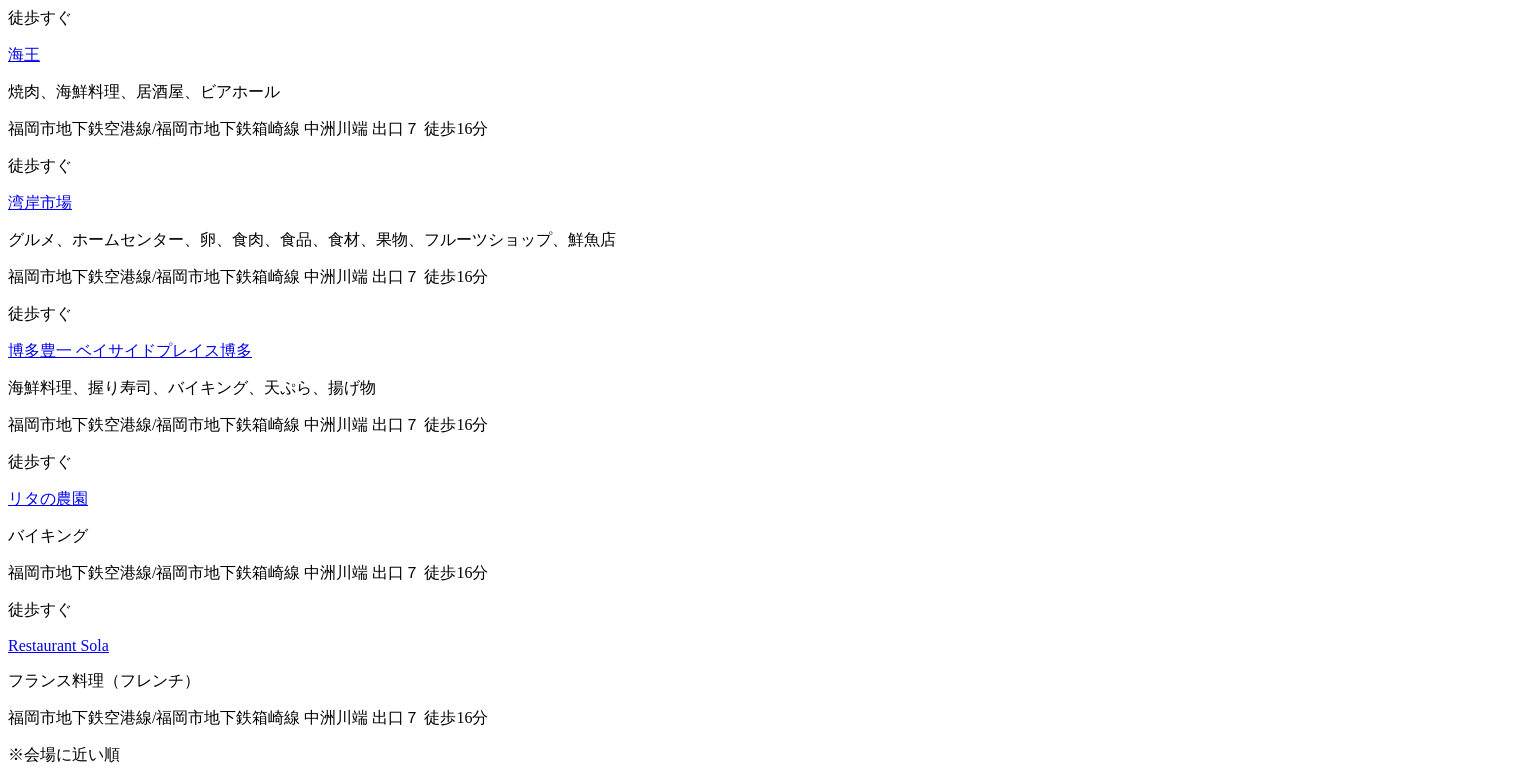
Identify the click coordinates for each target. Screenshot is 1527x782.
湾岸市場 (40, 202)
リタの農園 (48, 498)
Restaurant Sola (58, 645)
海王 (24, 54)
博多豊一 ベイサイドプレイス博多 (130, 350)
